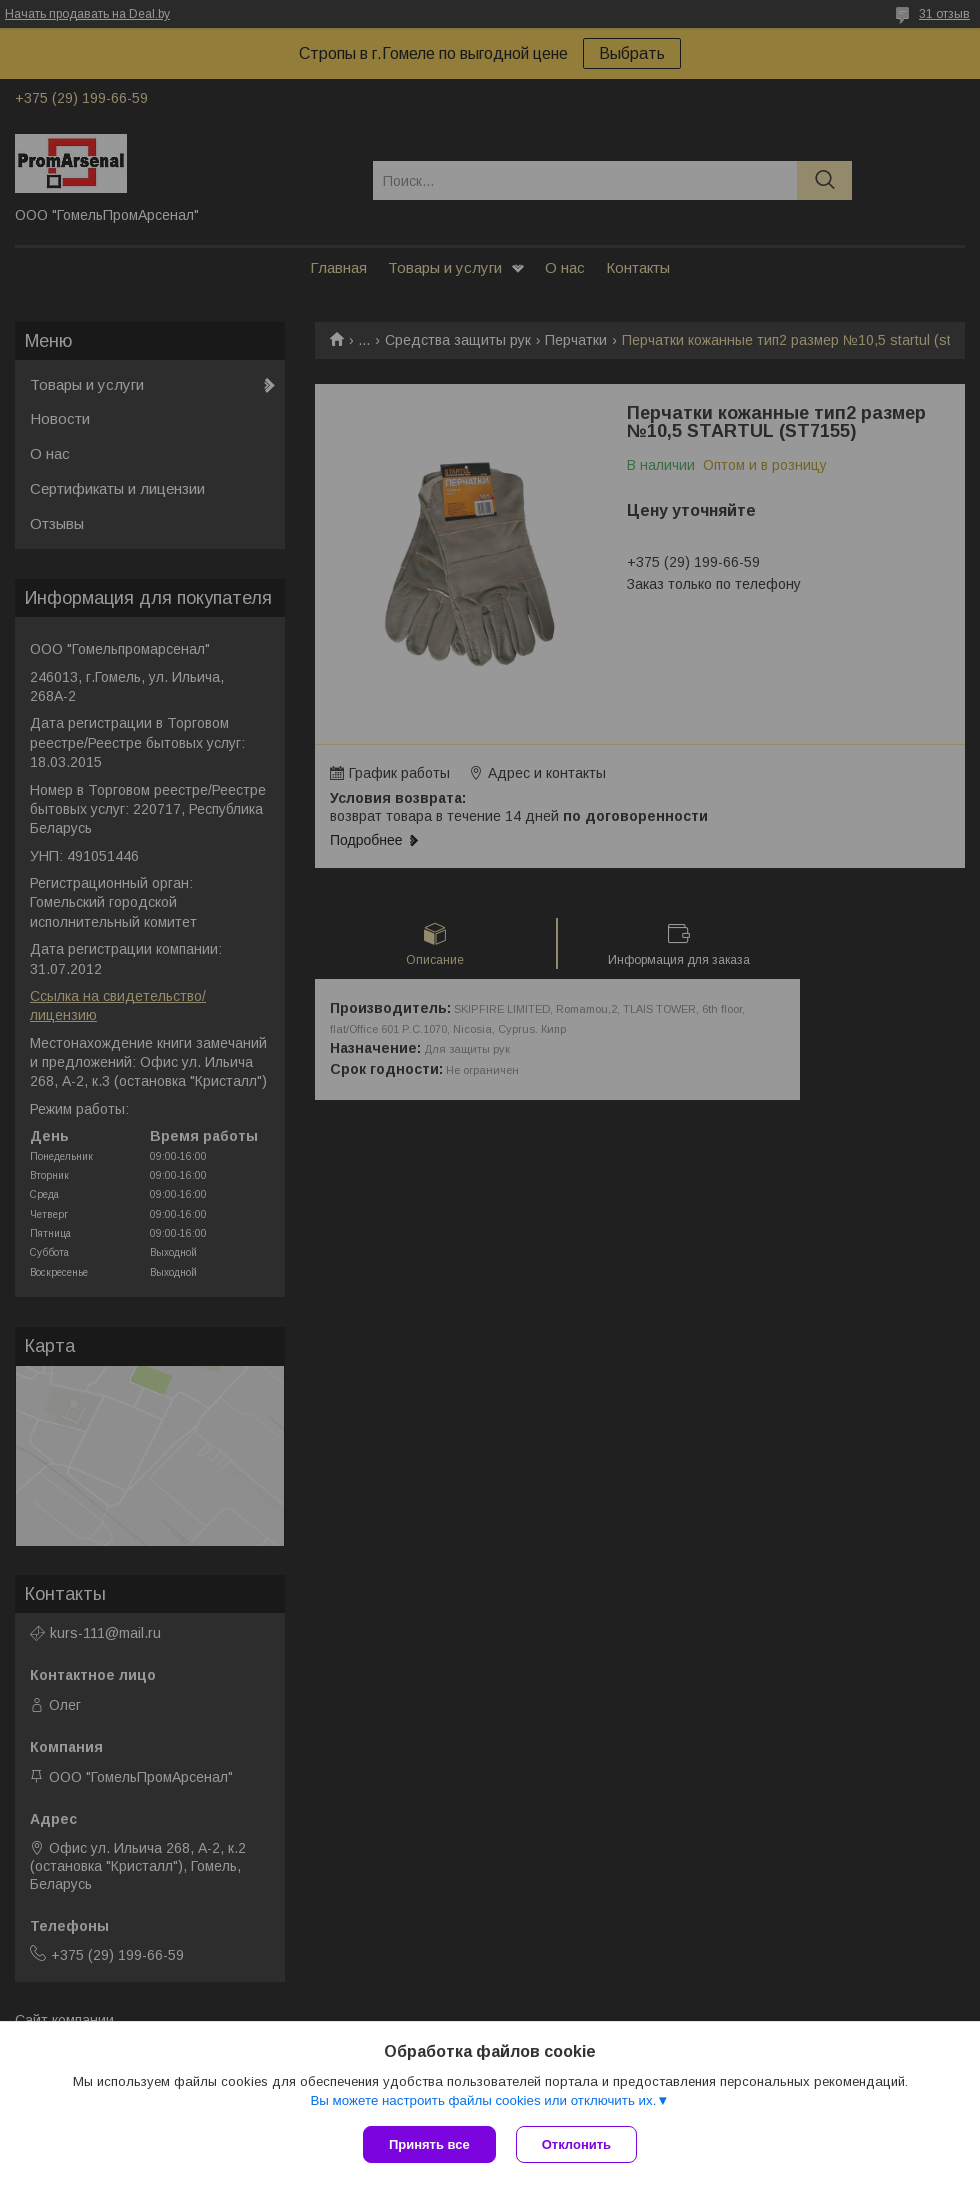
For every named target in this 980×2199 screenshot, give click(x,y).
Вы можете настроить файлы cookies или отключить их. (483, 2100)
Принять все (429, 2144)
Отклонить (576, 2144)
